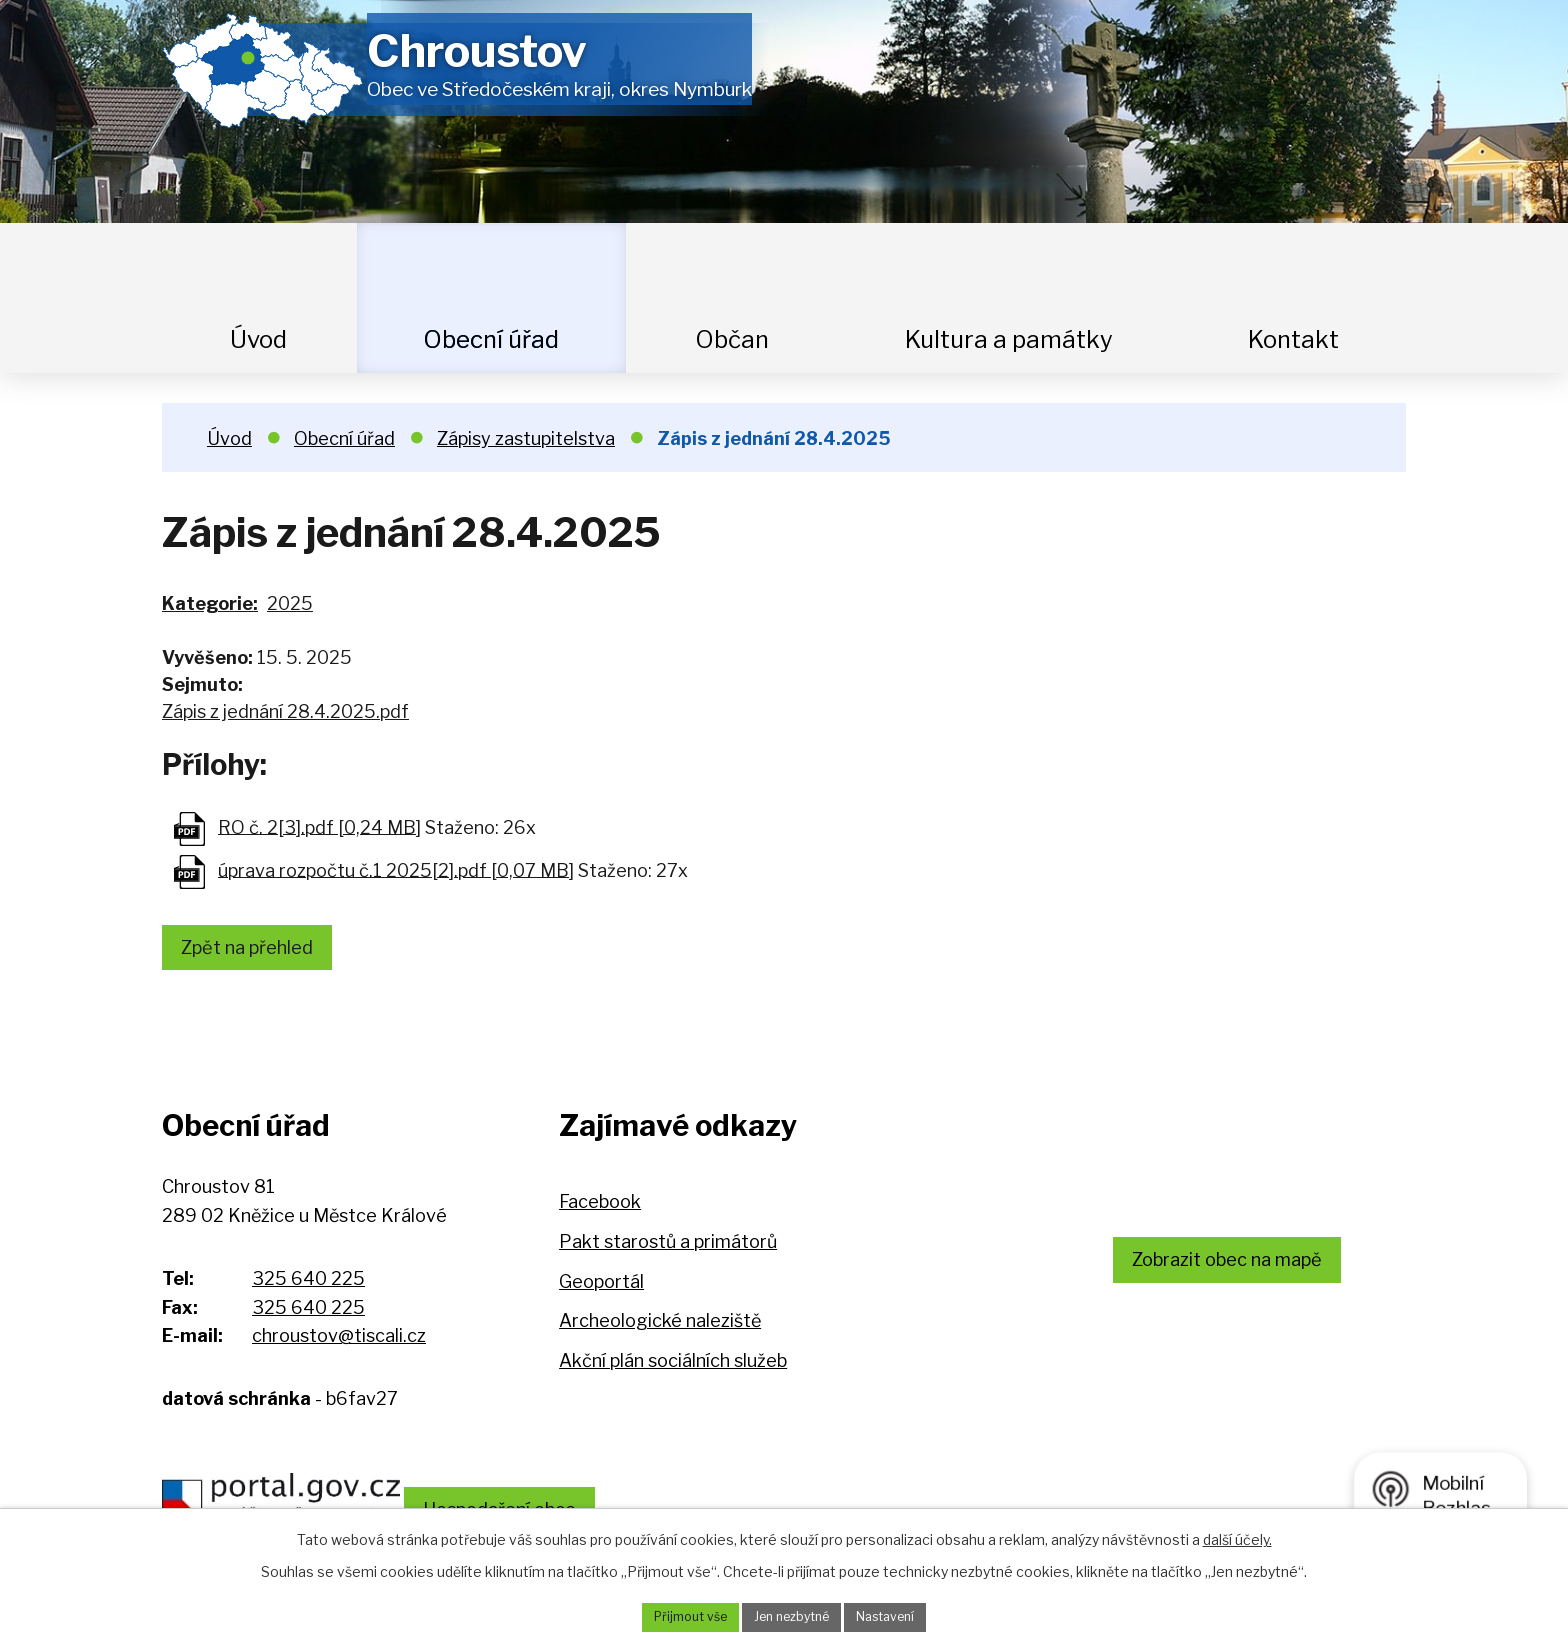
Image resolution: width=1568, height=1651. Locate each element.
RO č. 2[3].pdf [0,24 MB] (319, 826)
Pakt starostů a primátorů (668, 1249)
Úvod (258, 339)
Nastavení (900, 1615)
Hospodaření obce (558, 1500)
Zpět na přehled (259, 950)
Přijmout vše (675, 1615)
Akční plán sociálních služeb (673, 1367)
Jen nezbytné (791, 1615)
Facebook (600, 1209)
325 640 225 (308, 1285)
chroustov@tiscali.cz (339, 1343)
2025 (290, 603)
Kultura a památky (1009, 339)
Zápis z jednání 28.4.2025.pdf (285, 711)
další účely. (1237, 1535)
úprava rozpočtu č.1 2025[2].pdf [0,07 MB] (396, 869)
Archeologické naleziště (660, 1328)
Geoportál (601, 1288)
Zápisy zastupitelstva (526, 438)
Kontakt (1293, 339)
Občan (732, 339)
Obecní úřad (491, 339)
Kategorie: (210, 603)
